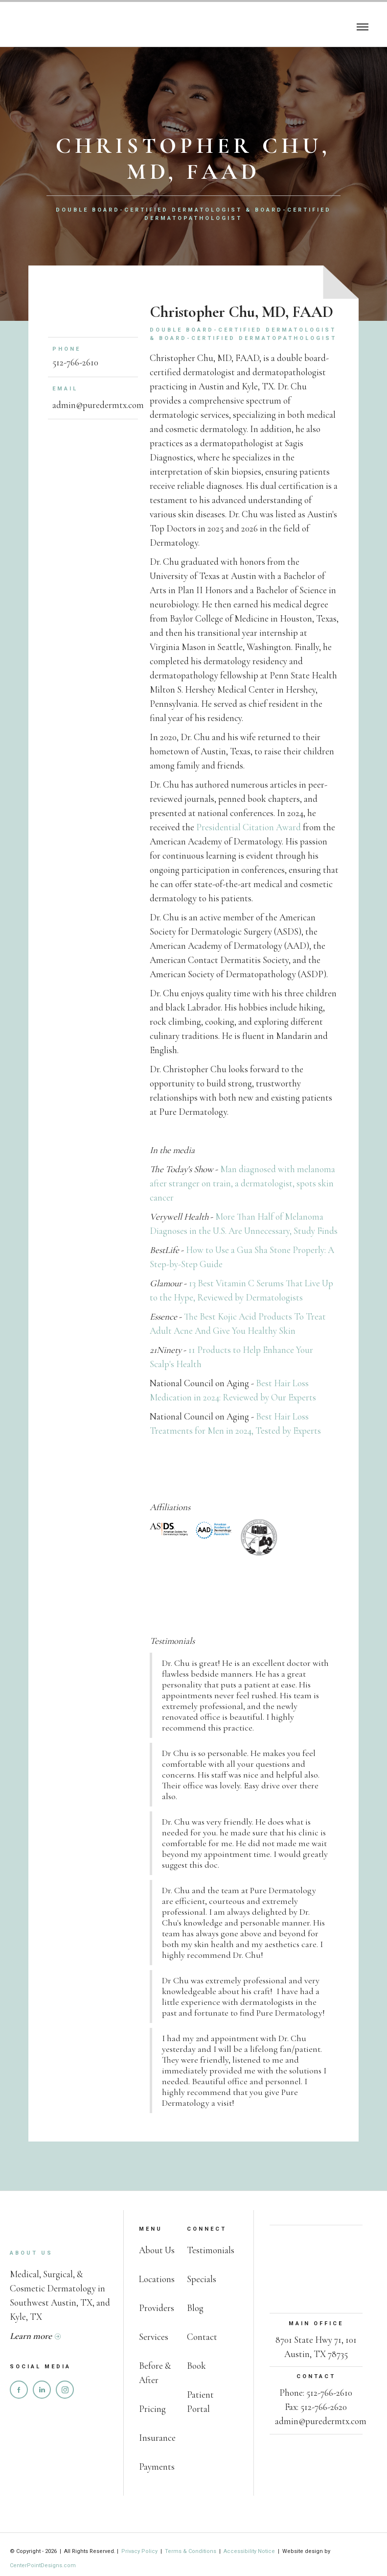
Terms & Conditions (190, 2551)
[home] (54, 25)
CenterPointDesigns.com (43, 2565)
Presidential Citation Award (248, 827)
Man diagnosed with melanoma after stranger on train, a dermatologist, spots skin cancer (242, 1183)
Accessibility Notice (249, 2551)
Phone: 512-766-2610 (315, 2392)
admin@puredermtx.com (98, 404)
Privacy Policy (140, 2551)
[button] (362, 25)
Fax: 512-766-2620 (316, 2406)
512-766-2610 (75, 362)
